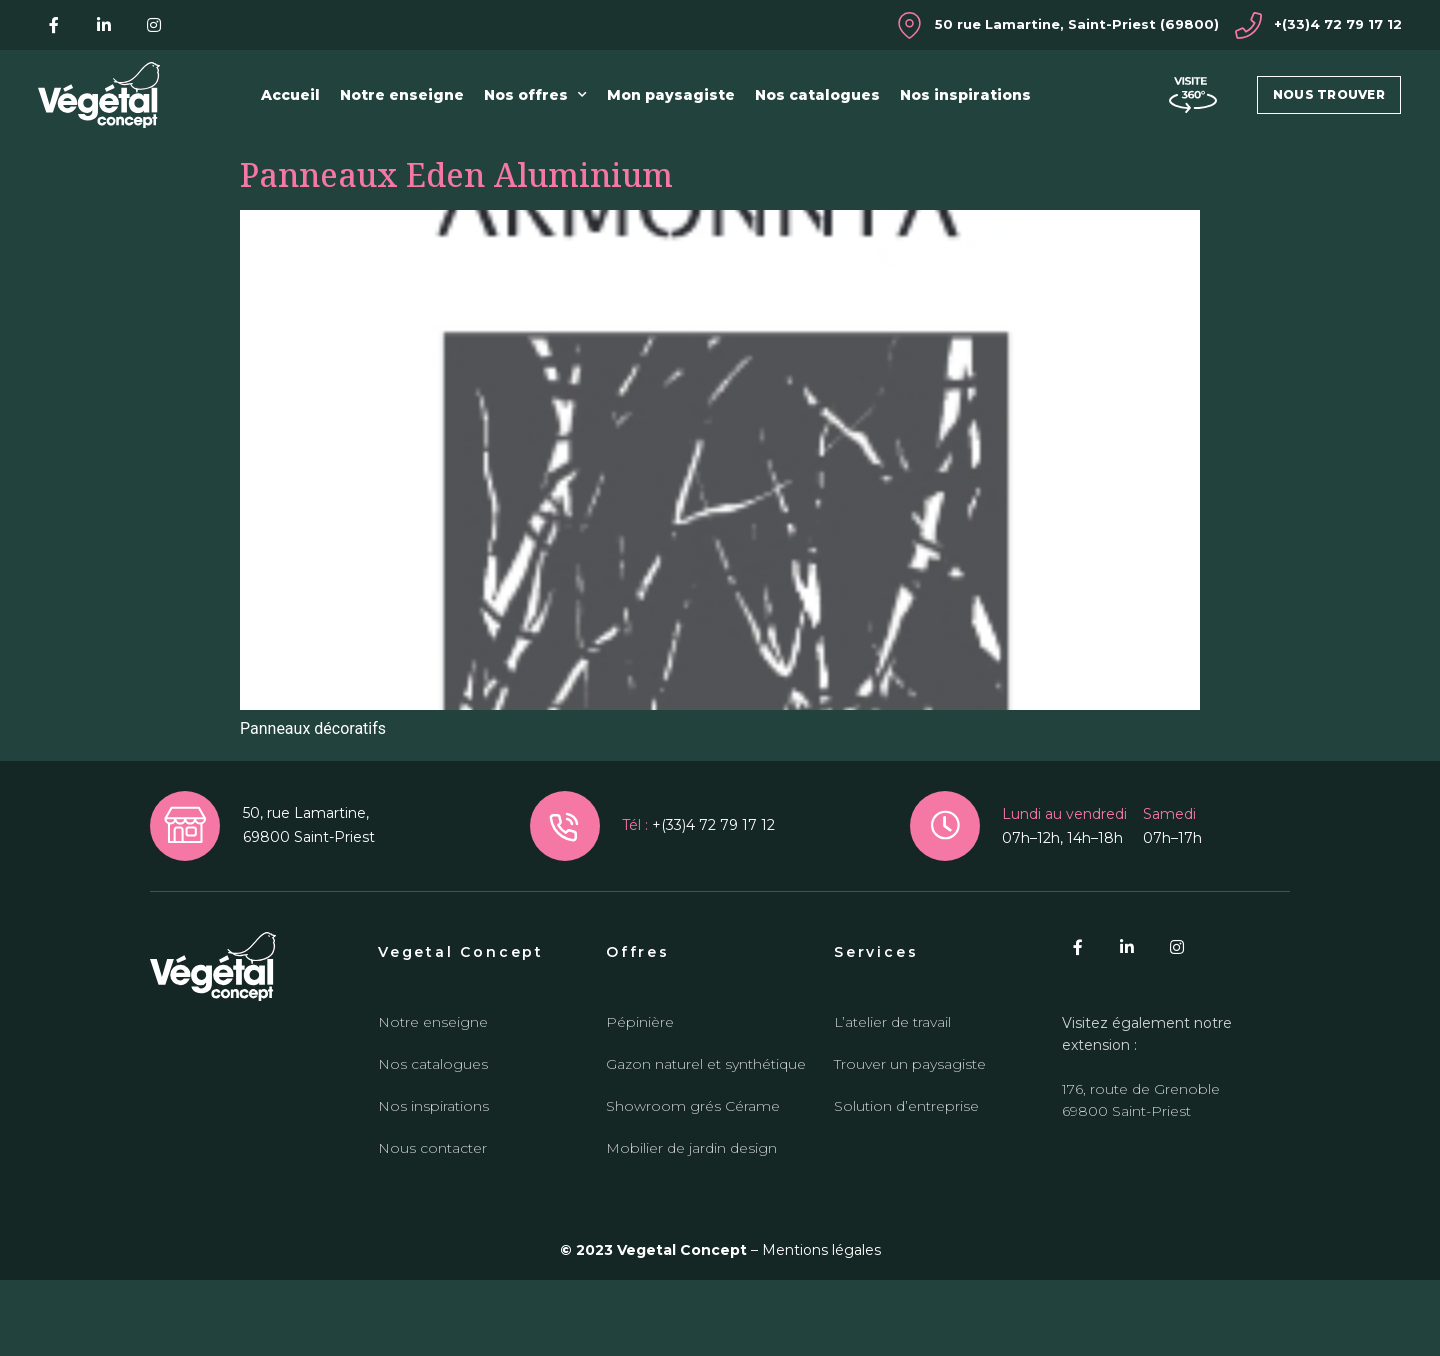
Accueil (290, 95)
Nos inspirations (965, 95)
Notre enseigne (402, 95)
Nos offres (535, 95)
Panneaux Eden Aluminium (456, 250)
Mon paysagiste (671, 95)
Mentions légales (821, 1326)
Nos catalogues (817, 95)
